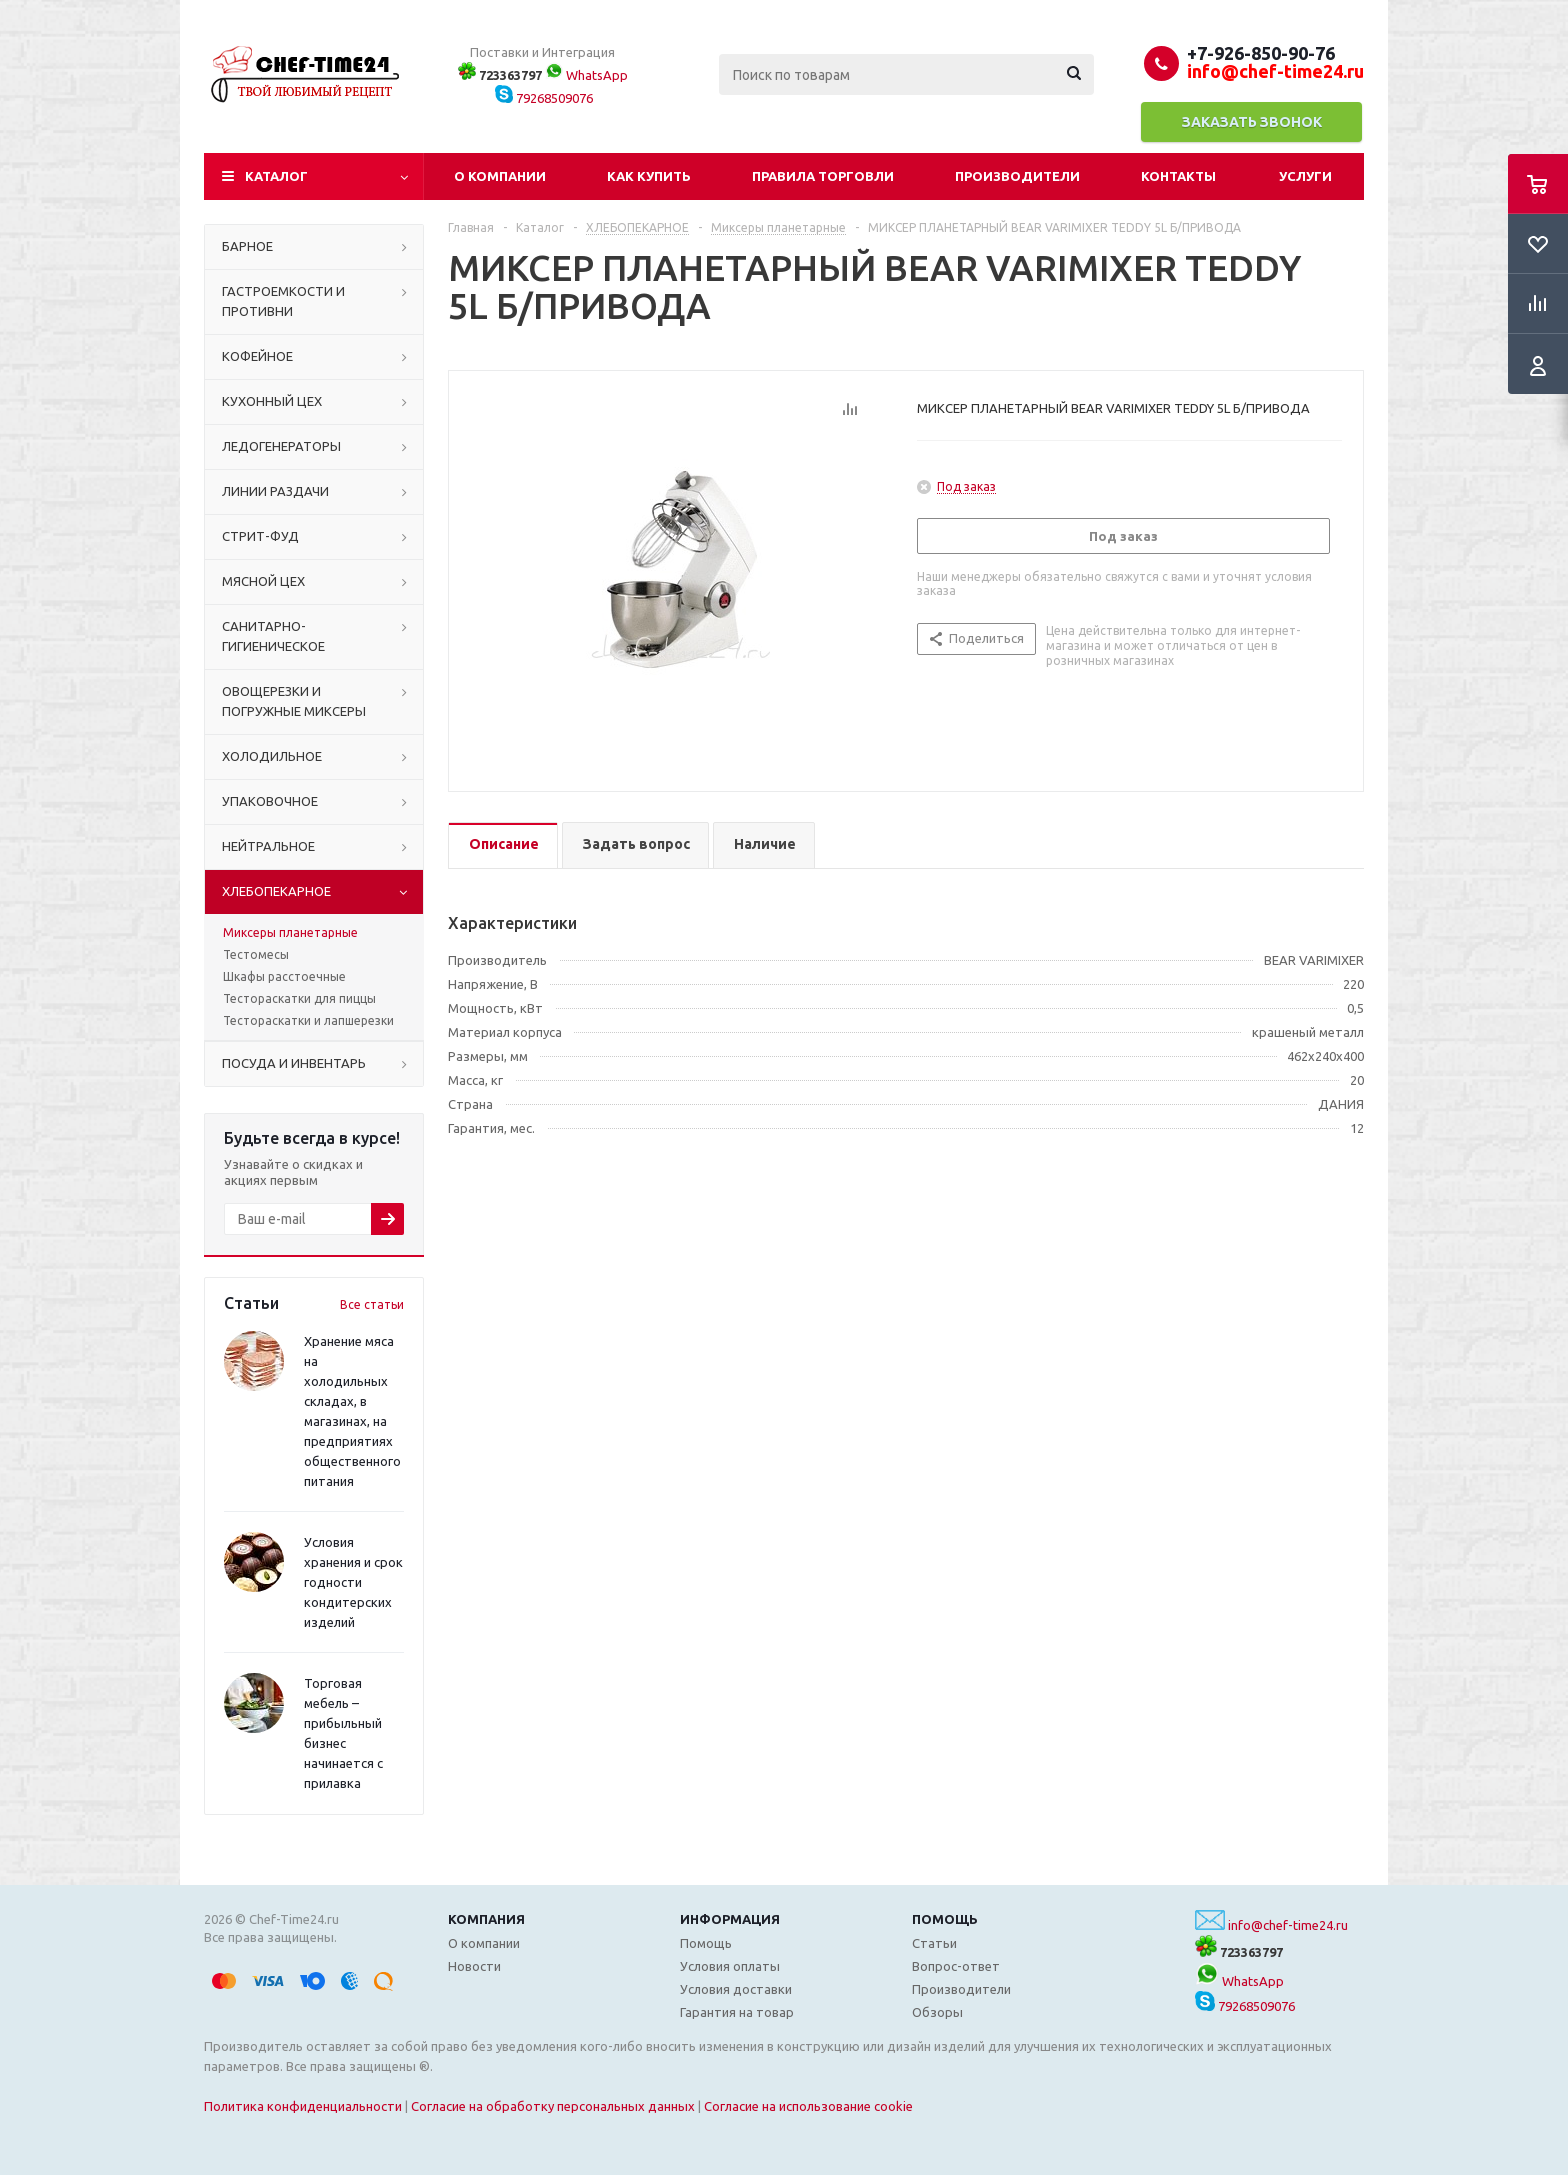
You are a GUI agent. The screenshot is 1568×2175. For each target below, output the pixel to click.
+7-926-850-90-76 (1261, 53)
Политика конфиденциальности (303, 2106)
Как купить (649, 176)
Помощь (945, 1919)
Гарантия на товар (737, 2012)
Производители (1017, 176)
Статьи (934, 1943)
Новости (474, 1966)
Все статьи (372, 1304)
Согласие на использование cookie (808, 2106)
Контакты (1178, 176)
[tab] (503, 845)
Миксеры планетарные (290, 932)
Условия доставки (736, 1989)
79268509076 (544, 98)
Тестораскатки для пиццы (299, 998)
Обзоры (937, 2012)
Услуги (1305, 176)
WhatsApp (586, 75)
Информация (730, 1919)
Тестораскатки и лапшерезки (308, 1020)
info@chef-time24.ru (1288, 1925)
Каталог (276, 176)
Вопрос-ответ (956, 1966)
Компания (486, 1919)
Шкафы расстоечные (284, 976)
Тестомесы (256, 954)
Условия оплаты (730, 1966)
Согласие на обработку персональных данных (553, 2106)
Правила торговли (823, 176)
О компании (500, 176)
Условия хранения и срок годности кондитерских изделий (353, 1582)
